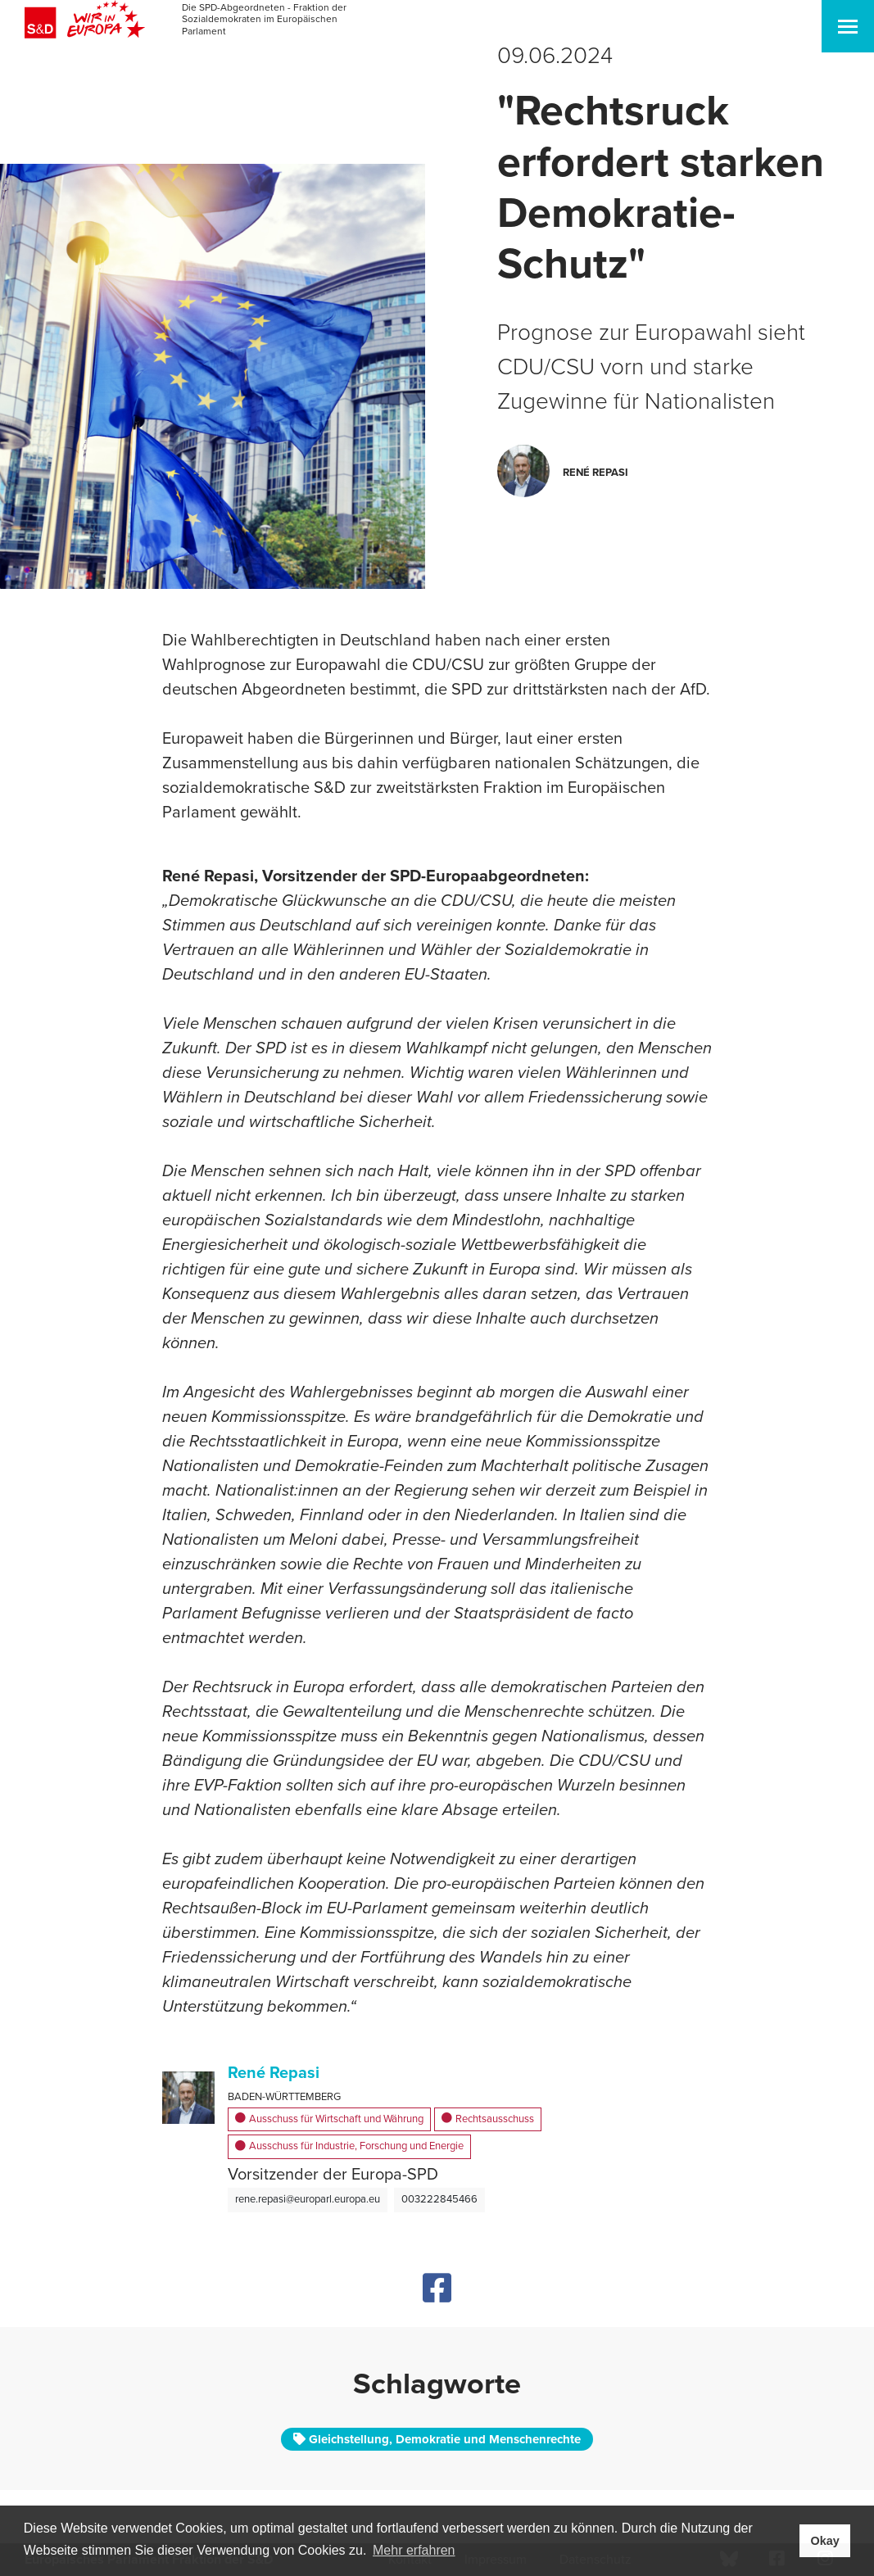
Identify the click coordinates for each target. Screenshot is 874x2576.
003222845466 (439, 2199)
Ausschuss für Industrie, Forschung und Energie (349, 2147)
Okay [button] (824, 2540)
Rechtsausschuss (488, 2120)
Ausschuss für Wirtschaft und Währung (329, 2120)
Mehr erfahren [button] (414, 2550)
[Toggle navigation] (848, 26)
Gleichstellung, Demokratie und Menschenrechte (437, 2439)
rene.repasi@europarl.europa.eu (307, 2199)
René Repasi (273, 2073)
